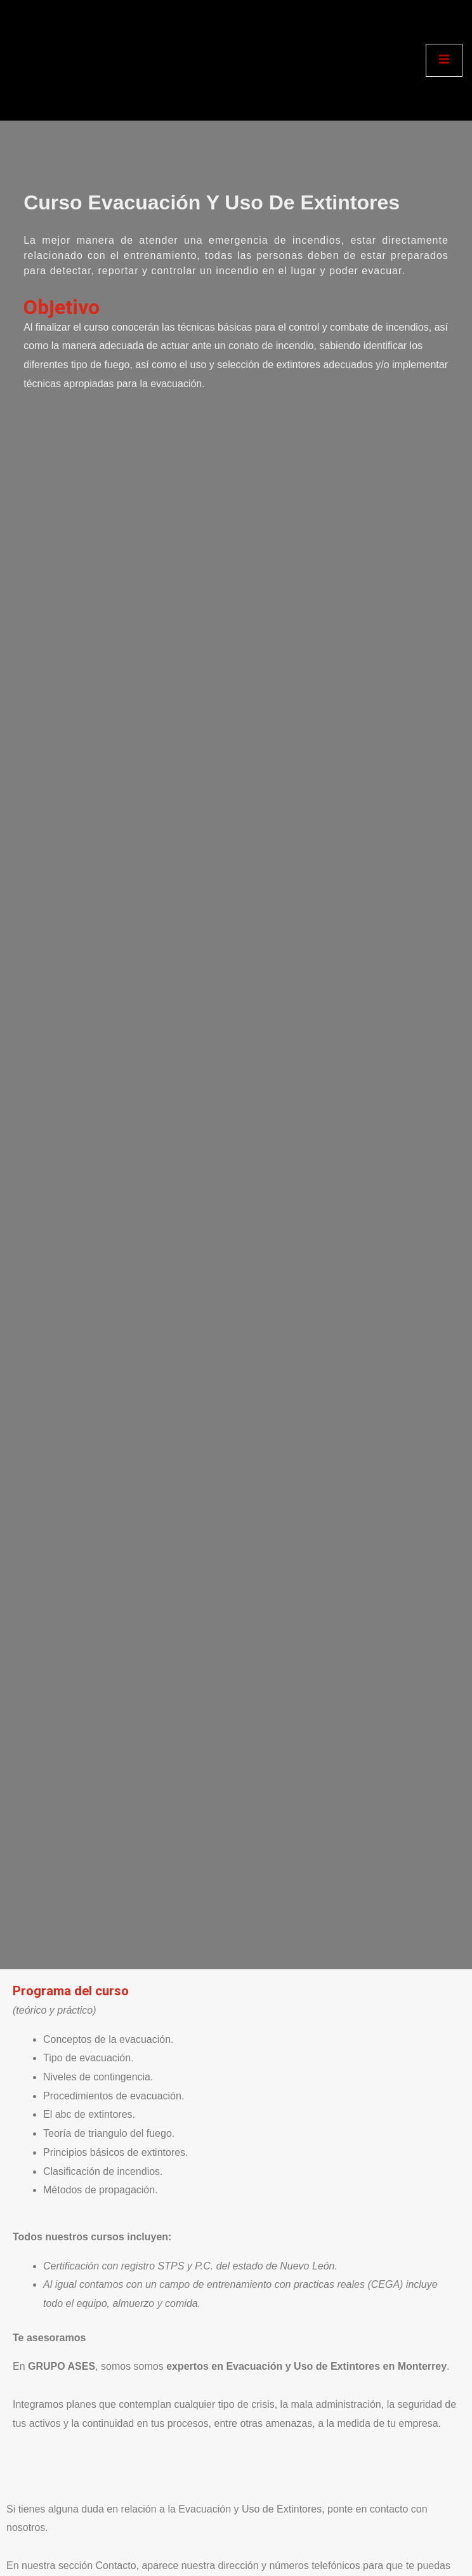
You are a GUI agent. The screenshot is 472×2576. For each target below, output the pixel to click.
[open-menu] (444, 60)
